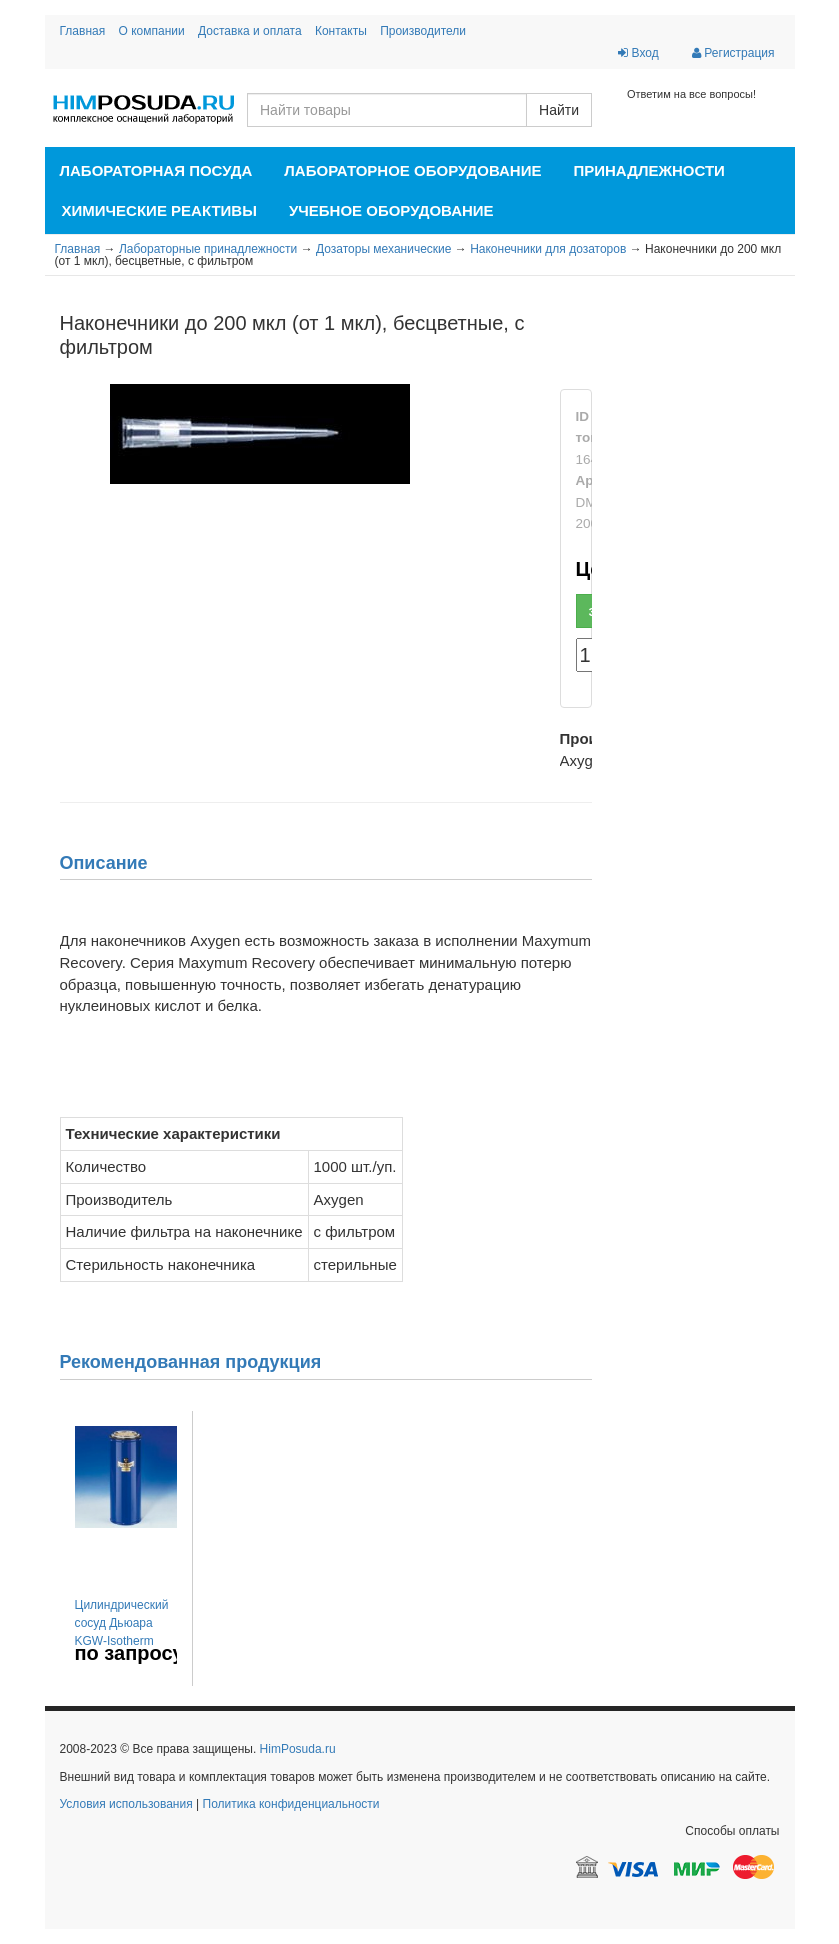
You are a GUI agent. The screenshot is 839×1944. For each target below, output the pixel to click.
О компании (152, 31)
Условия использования (126, 1804)
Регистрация (733, 53)
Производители (423, 31)
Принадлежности (648, 170)
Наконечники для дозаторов (548, 249)
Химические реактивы (159, 210)
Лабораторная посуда (156, 170)
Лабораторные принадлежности (208, 249)
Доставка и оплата (250, 31)
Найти (559, 110)
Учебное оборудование (391, 210)
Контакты (341, 31)
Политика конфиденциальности (291, 1804)
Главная (83, 31)
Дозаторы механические (383, 249)
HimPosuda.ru (298, 1749)
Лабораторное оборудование (412, 170)
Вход (638, 53)
